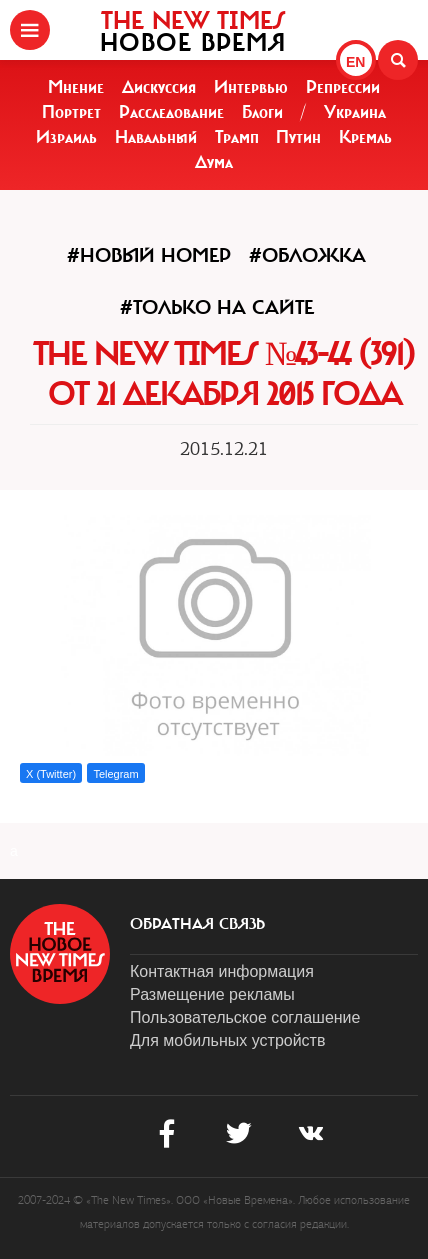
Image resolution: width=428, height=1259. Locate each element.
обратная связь (197, 924)
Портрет (71, 112)
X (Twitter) (51, 774)
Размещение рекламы (212, 994)
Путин (298, 137)
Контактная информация (222, 971)
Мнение (76, 87)
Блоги (262, 112)
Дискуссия (159, 87)
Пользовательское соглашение (245, 1017)
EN (355, 62)
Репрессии (343, 87)
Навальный (156, 137)
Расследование (171, 112)
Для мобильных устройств (227, 1040)
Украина (355, 112)
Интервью (251, 87)
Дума (214, 162)
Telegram (115, 774)
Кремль (365, 137)
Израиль (66, 137)
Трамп (237, 137)
